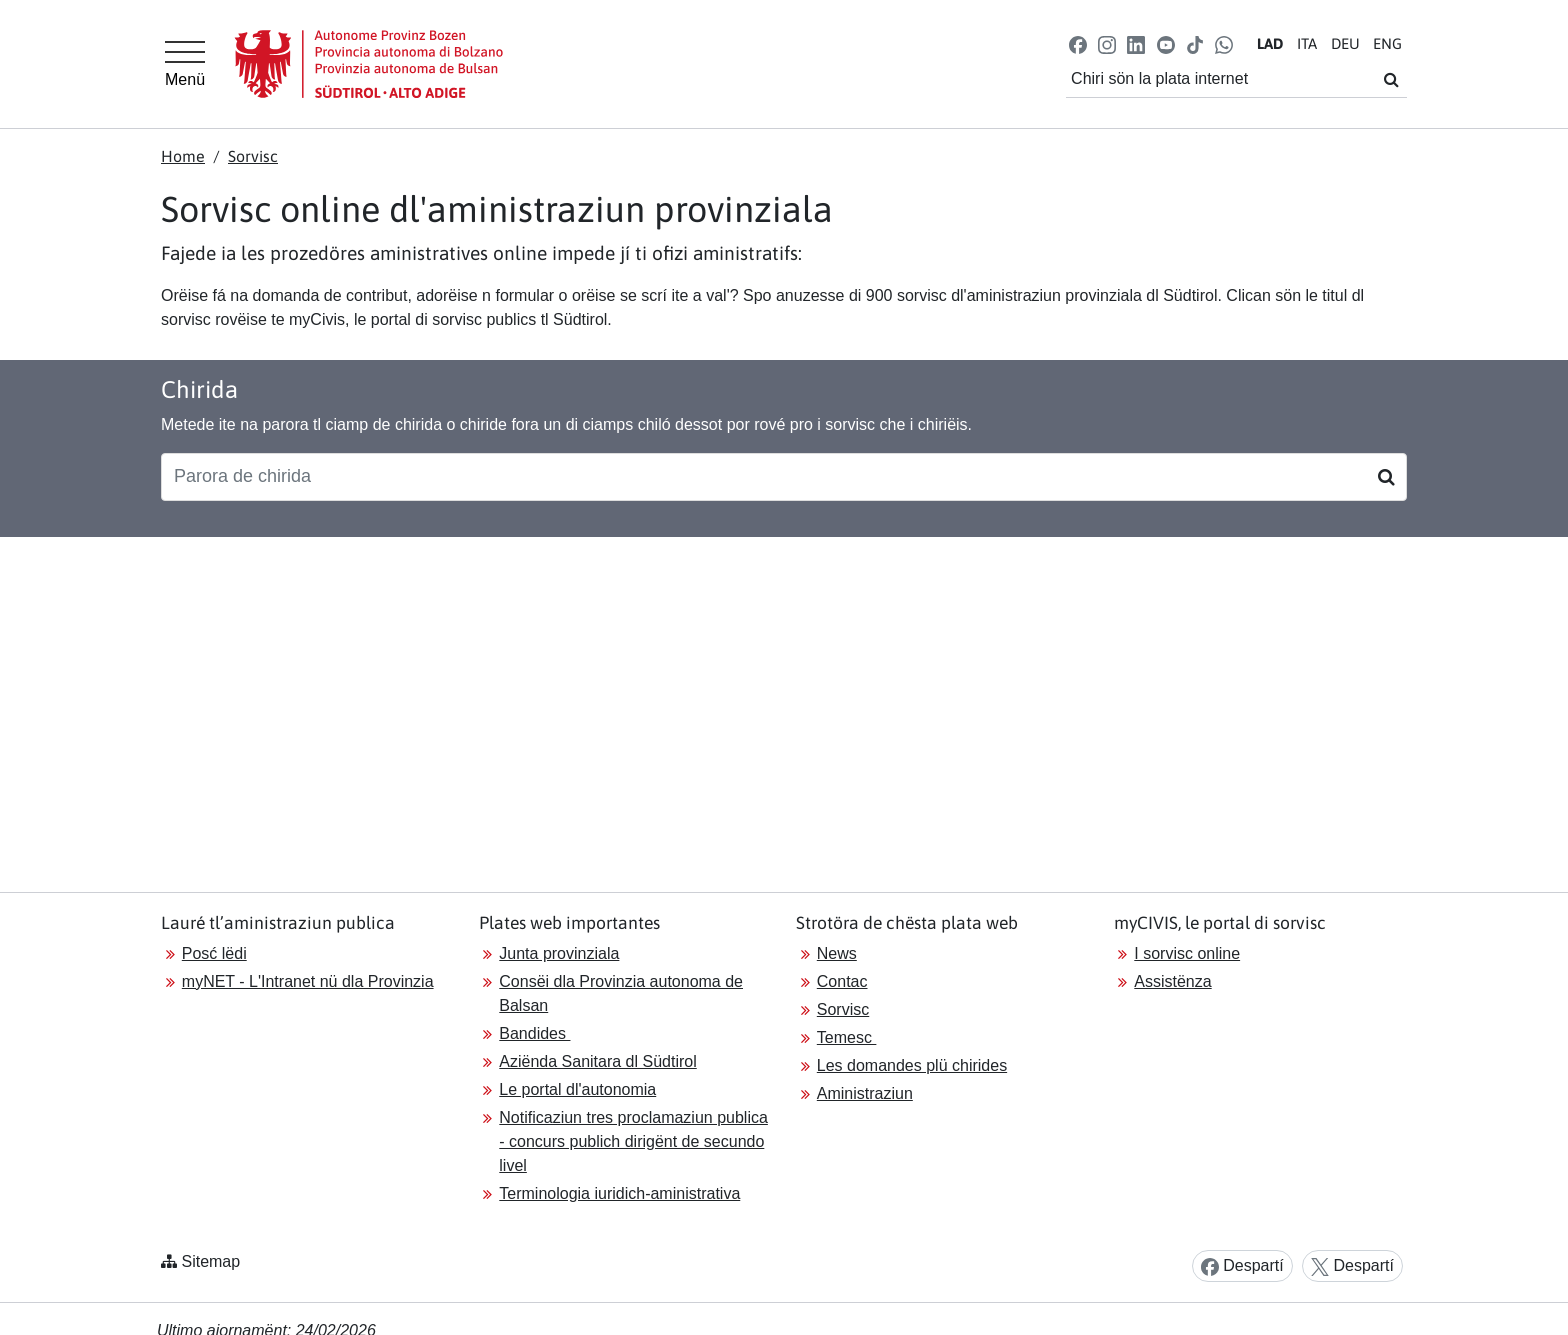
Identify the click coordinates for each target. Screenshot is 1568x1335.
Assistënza (1172, 981)
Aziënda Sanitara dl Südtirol (597, 1061)
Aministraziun (865, 1093)
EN (1387, 43)
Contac (842, 981)
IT (1307, 43)
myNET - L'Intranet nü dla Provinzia (308, 981)
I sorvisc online (1187, 953)
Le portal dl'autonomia (577, 1089)
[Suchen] (1386, 477)
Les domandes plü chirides (912, 1065)
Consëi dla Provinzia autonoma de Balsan (621, 993)
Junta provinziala (559, 953)
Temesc (847, 1037)
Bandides (534, 1033)
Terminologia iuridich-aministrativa (619, 1193)
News (837, 953)
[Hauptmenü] (185, 64)
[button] (1078, 43)
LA (1270, 43)
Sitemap (210, 1261)
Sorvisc (253, 156)
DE (1345, 43)
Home (183, 156)
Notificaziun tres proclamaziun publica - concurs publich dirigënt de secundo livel (633, 1141)
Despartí (1242, 1266)
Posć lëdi (214, 953)
